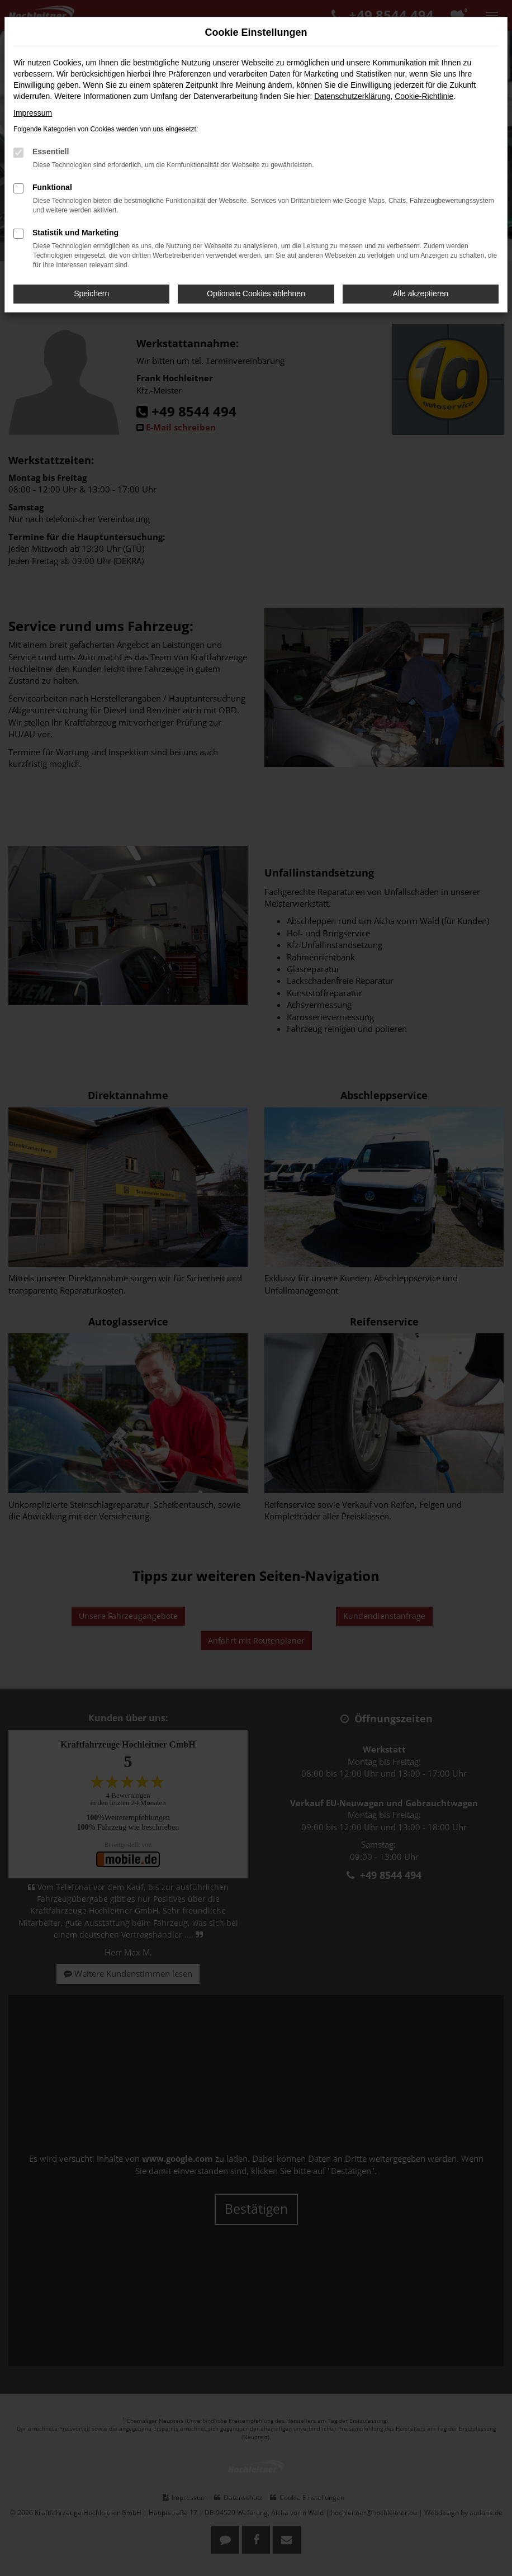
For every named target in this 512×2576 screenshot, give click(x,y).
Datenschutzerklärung (352, 96)
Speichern (91, 293)
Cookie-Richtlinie (424, 96)
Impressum (32, 112)
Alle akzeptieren (421, 293)
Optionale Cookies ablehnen (256, 293)
